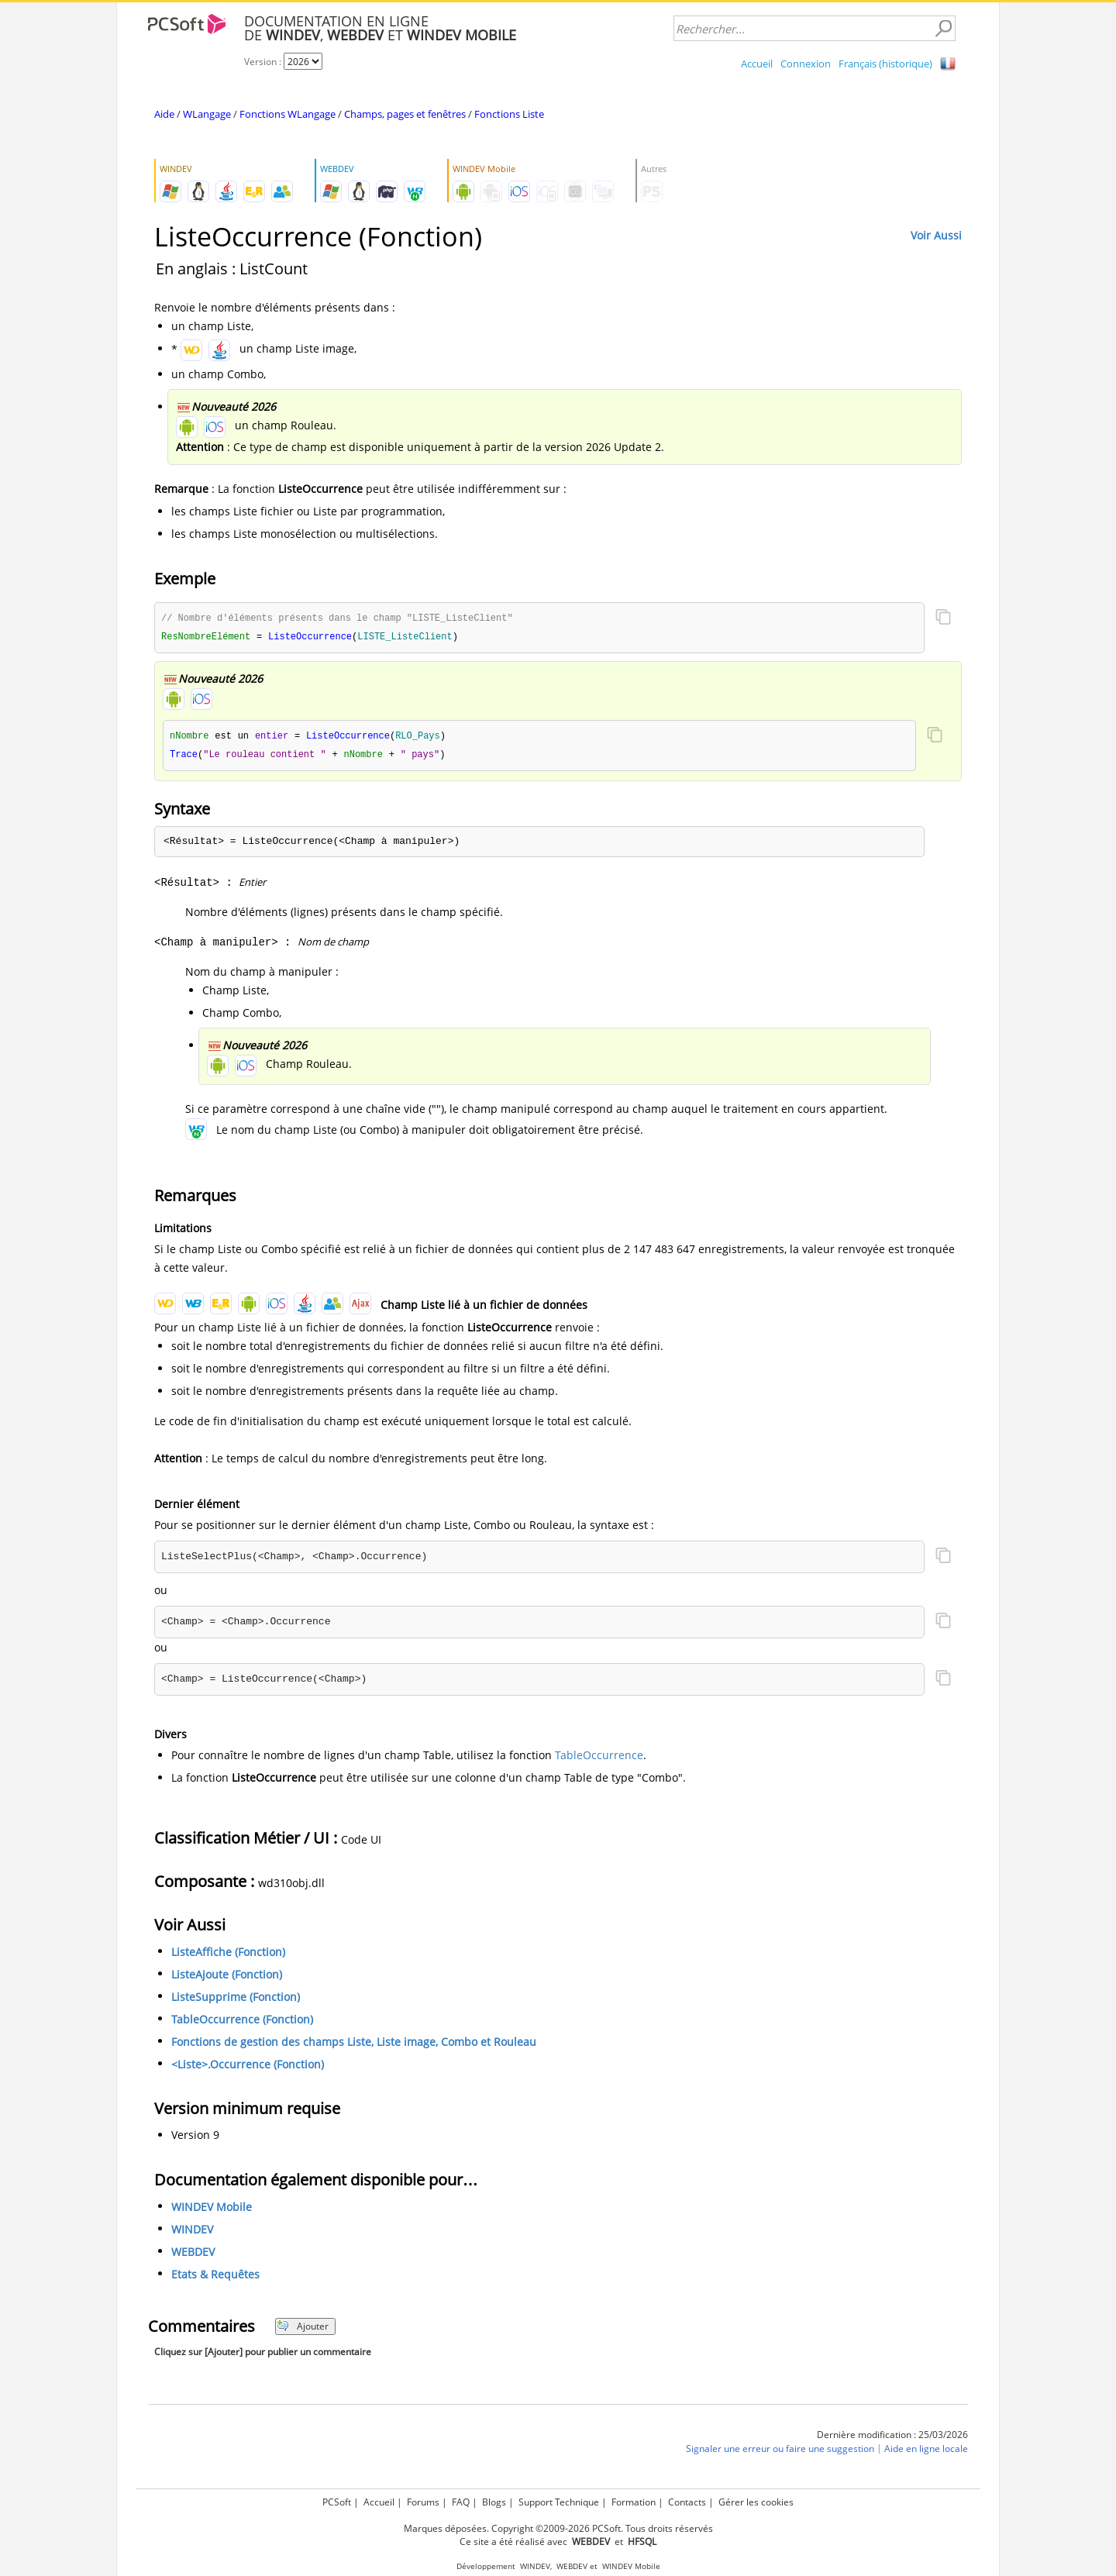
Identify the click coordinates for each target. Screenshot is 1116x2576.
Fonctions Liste (509, 114)
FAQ (461, 2502)
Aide (164, 114)
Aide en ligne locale (926, 2451)
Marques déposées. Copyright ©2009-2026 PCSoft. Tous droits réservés (558, 2528)
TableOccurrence (599, 1758)
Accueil (757, 64)
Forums (423, 2502)
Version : (264, 61)
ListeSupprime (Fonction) (235, 1999)
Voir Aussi (936, 235)
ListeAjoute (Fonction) (226, 1977)
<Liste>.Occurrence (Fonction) (247, 2067)
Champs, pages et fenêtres (405, 114)
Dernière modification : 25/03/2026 (892, 2437)
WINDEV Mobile (211, 2209)
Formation (633, 2502)
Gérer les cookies (756, 2502)
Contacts (687, 2502)
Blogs (494, 2502)
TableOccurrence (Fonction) (242, 2022)
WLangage (207, 114)
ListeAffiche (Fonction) (228, 1954)
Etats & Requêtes (215, 2277)
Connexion (805, 64)
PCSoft (336, 2502)
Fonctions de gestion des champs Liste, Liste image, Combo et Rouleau (353, 2044)
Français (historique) (885, 64)
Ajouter (303, 2329)
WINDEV (192, 2232)
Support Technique (558, 2502)
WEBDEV (193, 2254)
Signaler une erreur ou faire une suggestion (780, 2451)
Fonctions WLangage (287, 114)
